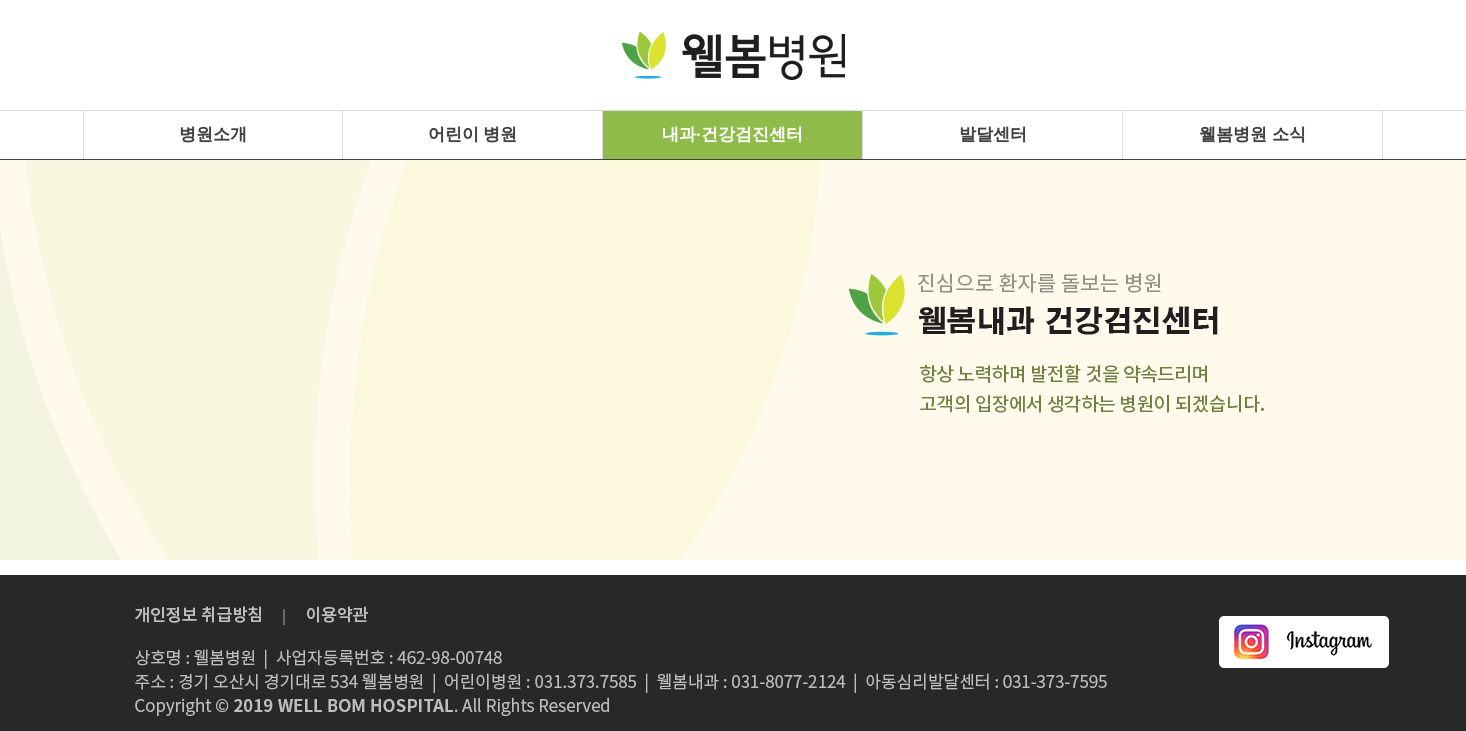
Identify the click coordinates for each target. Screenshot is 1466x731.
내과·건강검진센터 (732, 134)
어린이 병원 (472, 134)
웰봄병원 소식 (1252, 134)
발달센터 (993, 134)
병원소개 (213, 134)
